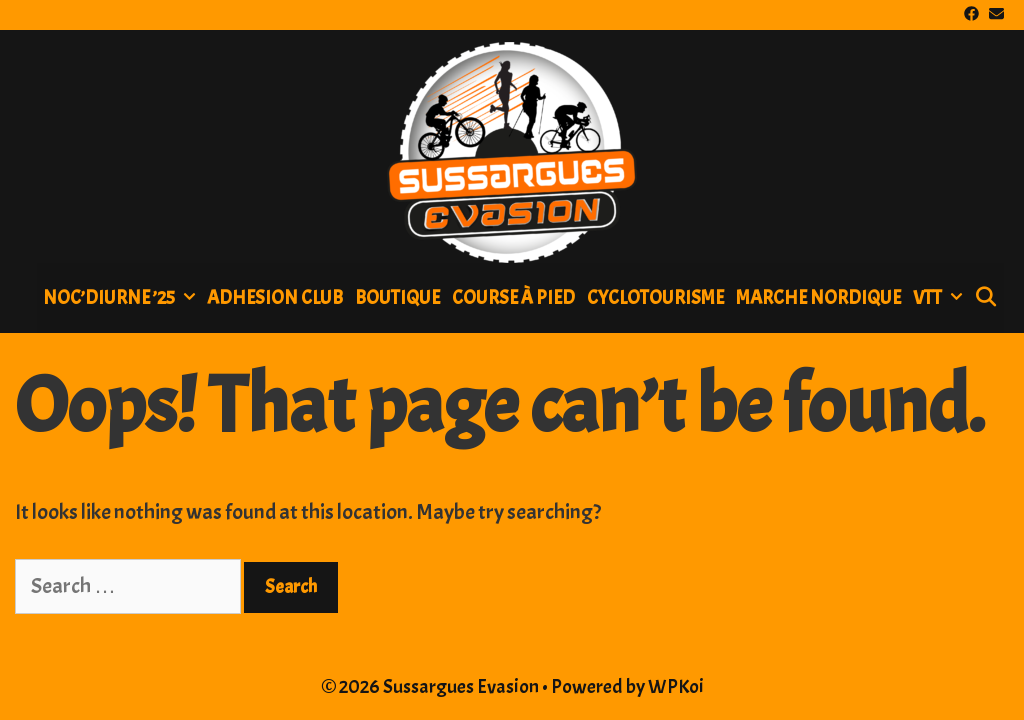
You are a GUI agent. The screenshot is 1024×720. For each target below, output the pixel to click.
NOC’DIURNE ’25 (122, 298)
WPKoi (676, 686)
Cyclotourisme (655, 298)
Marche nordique (818, 298)
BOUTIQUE (397, 298)
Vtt (940, 298)
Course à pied (513, 298)
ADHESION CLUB (275, 298)
